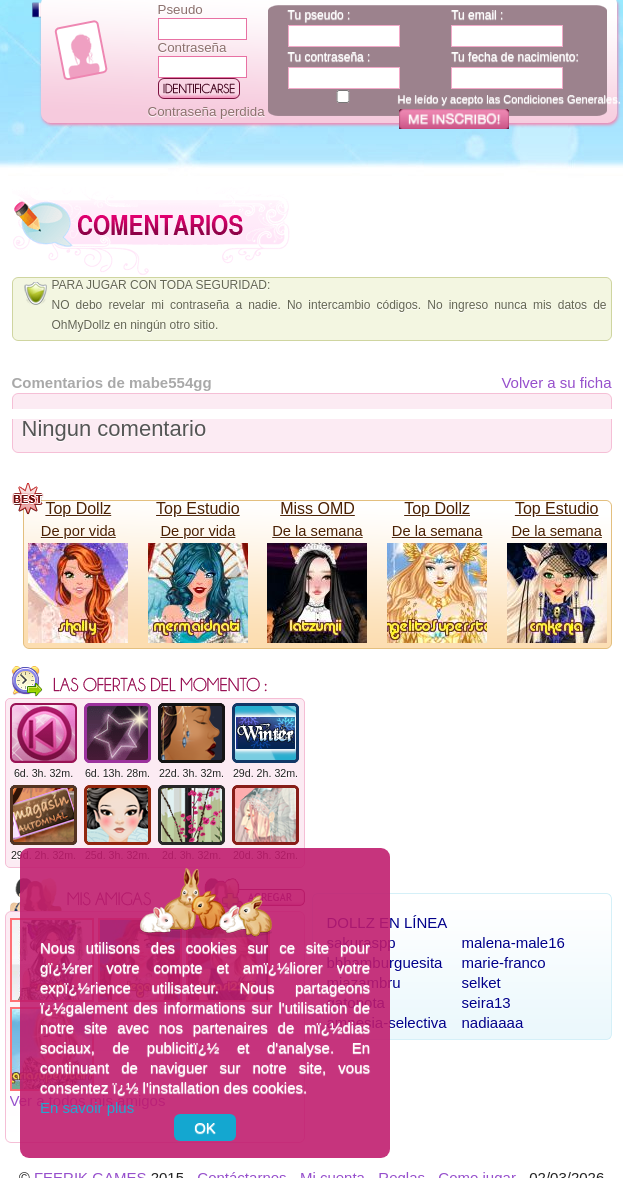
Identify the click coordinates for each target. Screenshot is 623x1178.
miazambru (364, 982)
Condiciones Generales (560, 99)
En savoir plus (87, 1107)
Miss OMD (317, 508)
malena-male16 (513, 942)
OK (205, 1127)
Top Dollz (78, 508)
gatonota (356, 1002)
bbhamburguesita (385, 962)
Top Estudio (198, 508)
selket (481, 982)
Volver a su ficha (556, 382)
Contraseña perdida (206, 111)
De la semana (317, 531)
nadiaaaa (493, 1022)
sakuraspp (361, 942)
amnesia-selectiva (387, 1022)
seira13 (486, 1002)
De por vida (78, 531)
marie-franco (504, 962)
